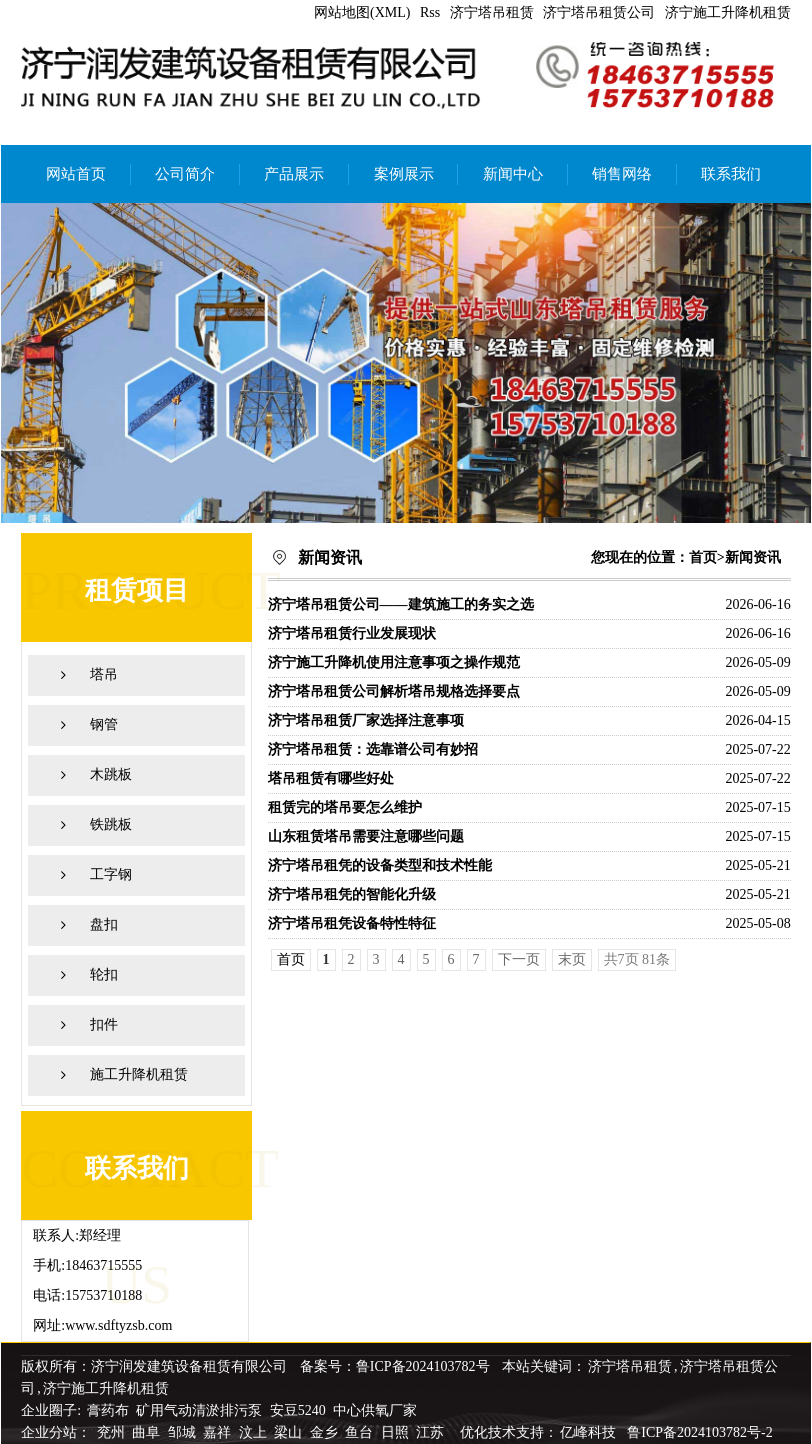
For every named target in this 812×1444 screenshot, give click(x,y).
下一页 (519, 959)
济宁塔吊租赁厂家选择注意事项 (366, 720)
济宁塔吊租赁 (492, 12)
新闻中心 (513, 174)
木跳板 (111, 774)
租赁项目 (137, 590)
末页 (572, 959)
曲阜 (148, 1432)
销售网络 (622, 174)
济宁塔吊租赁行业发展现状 (352, 633)
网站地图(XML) (362, 12)
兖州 (113, 1432)
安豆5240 (298, 1410)
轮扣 (104, 974)
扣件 (104, 1024)
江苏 (432, 1432)
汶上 (255, 1432)
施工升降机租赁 (139, 1074)
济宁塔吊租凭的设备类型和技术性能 (380, 865)
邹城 (184, 1432)
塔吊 (104, 674)
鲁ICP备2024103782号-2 (699, 1432)
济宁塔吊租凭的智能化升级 (352, 894)
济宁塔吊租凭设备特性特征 (352, 923)
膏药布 (108, 1410)
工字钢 (111, 874)
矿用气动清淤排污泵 (201, 1410)
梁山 (290, 1432)
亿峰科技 (588, 1432)
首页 (703, 557)
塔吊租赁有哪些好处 (331, 778)
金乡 (326, 1432)
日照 (397, 1432)
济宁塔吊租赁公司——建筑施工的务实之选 (401, 604)
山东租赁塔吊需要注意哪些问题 (366, 836)
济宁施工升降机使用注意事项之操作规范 (394, 662)
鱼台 (361, 1432)
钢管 (104, 724)
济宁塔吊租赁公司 (599, 12)
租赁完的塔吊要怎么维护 (345, 807)
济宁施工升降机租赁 (728, 12)
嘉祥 (219, 1432)
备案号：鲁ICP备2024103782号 (395, 1366)
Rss (430, 12)
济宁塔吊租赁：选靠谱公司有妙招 (373, 749)
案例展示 (404, 174)
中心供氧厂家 (375, 1410)
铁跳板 (111, 824)
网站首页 (76, 174)
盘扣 (104, 924)
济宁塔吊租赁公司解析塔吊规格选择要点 (394, 691)
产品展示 (294, 174)
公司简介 (185, 174)
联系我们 (731, 174)
